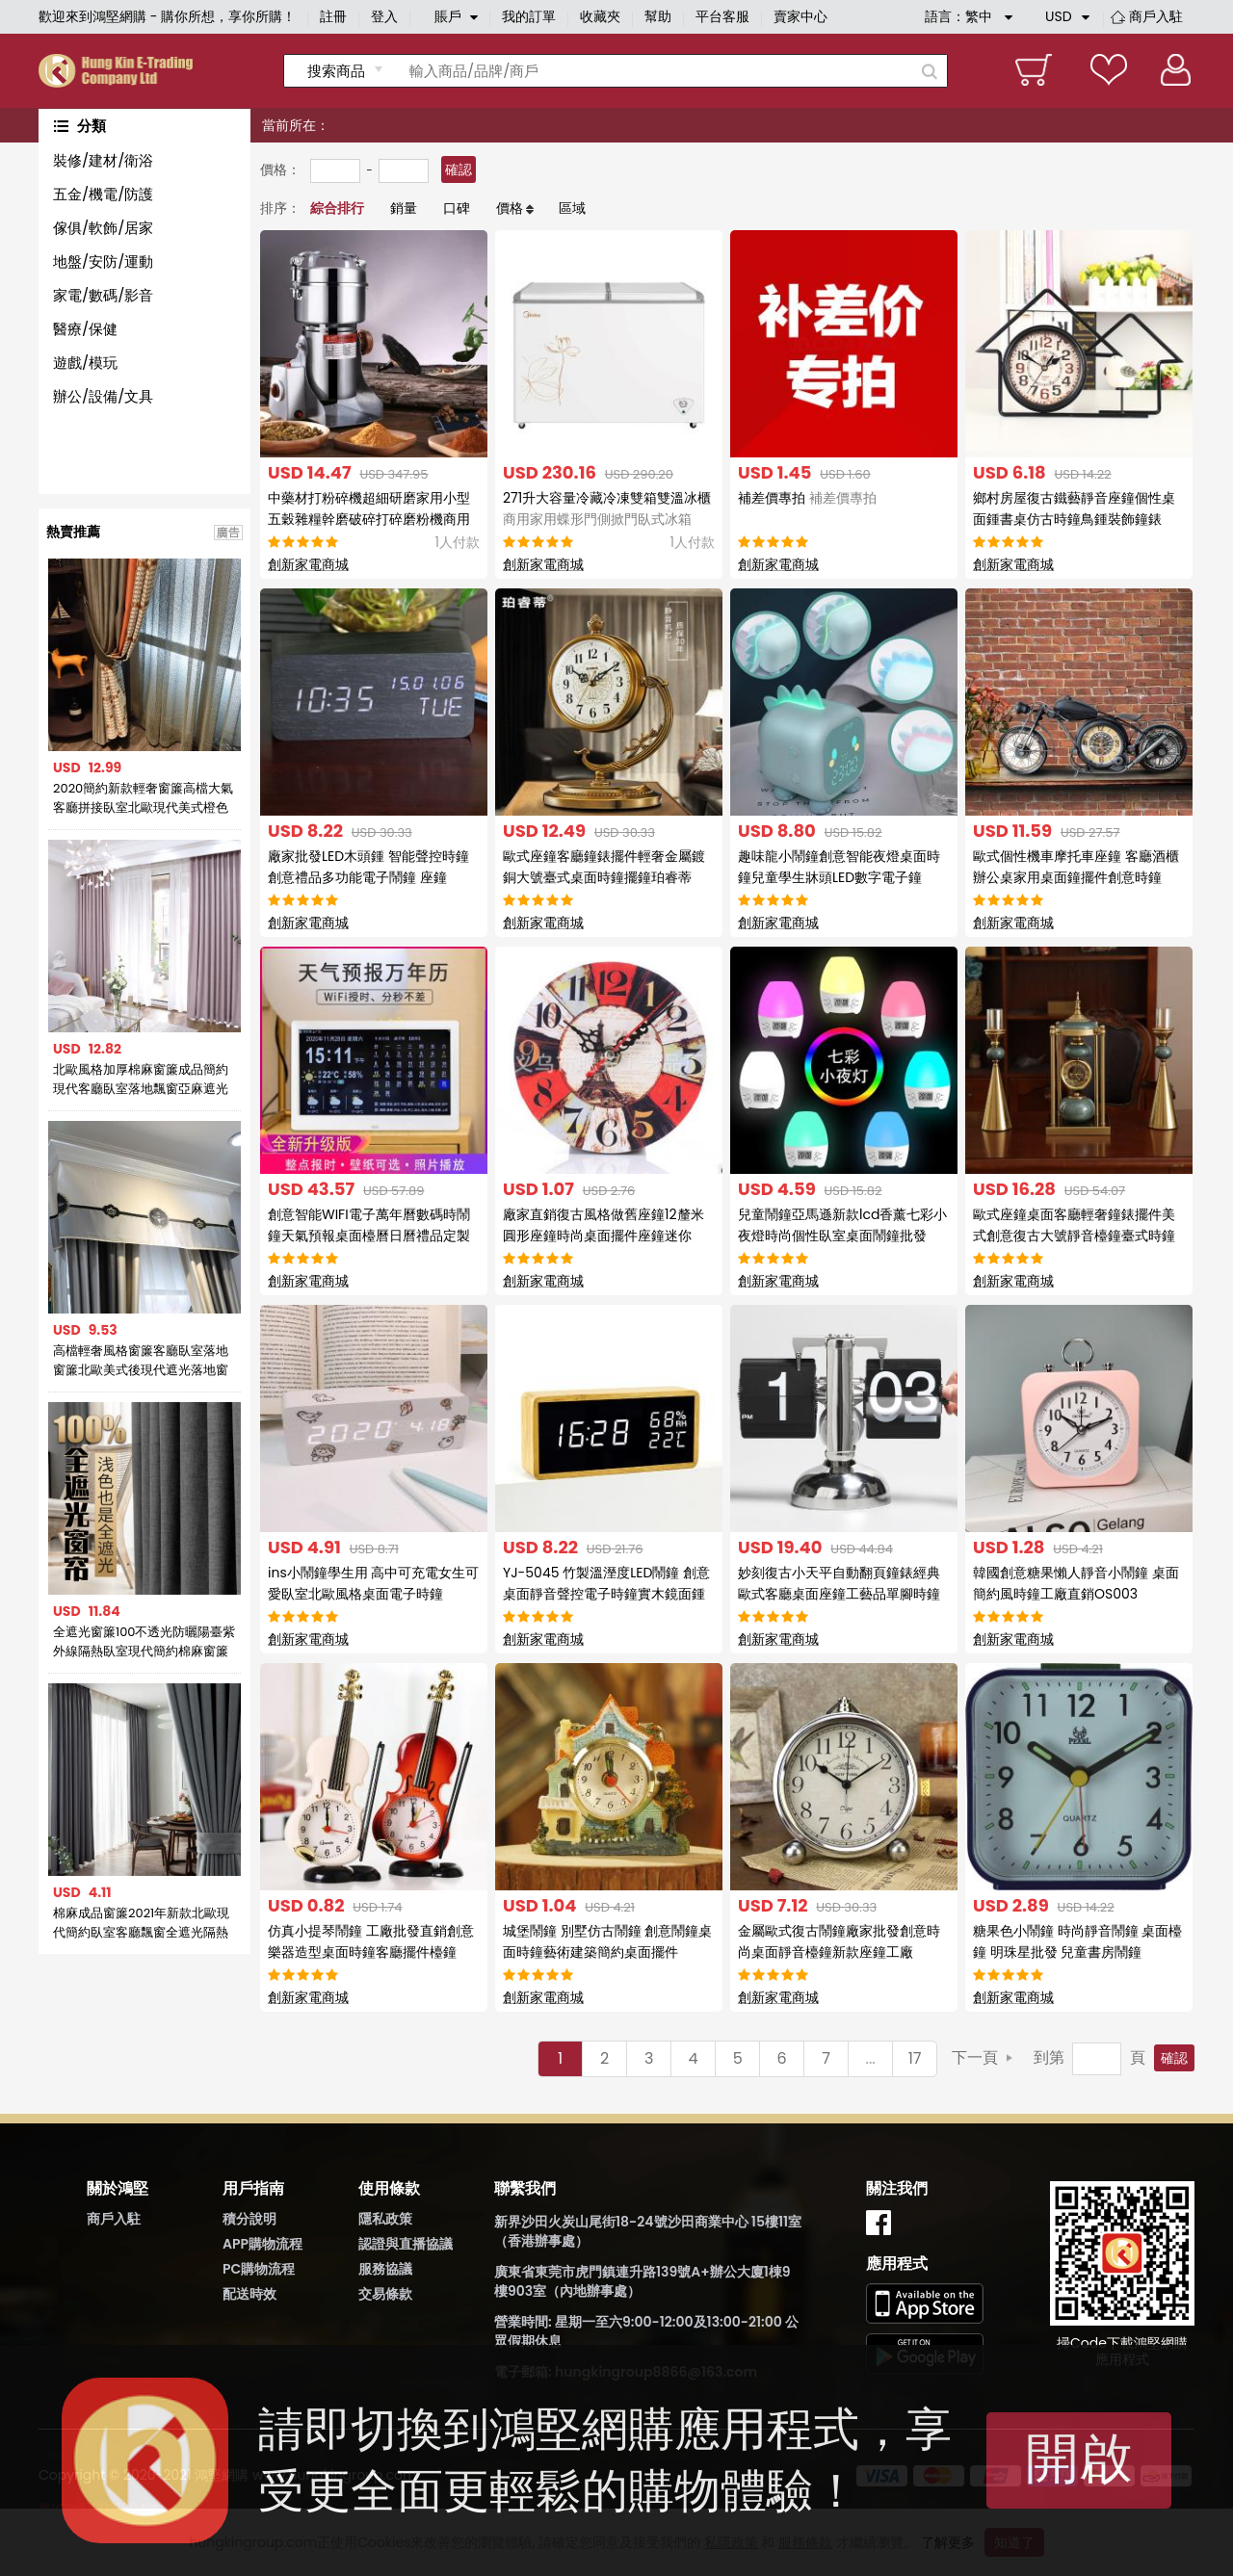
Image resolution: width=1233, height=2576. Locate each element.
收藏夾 (600, 16)
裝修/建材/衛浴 (103, 160)
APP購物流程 (262, 2243)
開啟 (1079, 2458)
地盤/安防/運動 (103, 261)
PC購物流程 (259, 2268)
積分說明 (249, 2218)
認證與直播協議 (405, 2243)
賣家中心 (800, 16)
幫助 (657, 16)
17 (915, 2058)
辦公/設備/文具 (103, 396)
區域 (572, 208)
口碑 (456, 208)
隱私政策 (385, 2218)
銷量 (403, 208)
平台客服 (722, 16)
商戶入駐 (1156, 16)
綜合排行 (337, 208)
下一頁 (975, 2057)
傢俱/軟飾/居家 (103, 228)
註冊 (333, 16)
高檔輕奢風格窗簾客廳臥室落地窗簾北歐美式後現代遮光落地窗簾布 (140, 1360)
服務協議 (385, 2268)
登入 (384, 16)
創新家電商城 (308, 564)
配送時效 (249, 2293)
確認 (458, 169)
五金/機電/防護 (103, 194)
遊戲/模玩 (85, 362)
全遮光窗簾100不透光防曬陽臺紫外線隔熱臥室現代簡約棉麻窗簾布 (144, 1642)
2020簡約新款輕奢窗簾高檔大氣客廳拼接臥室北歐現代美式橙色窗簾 (143, 798)
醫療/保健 (85, 329)
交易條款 (385, 2293)
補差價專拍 (807, 497)
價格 (509, 208)
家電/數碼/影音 (103, 295)
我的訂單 (529, 16)
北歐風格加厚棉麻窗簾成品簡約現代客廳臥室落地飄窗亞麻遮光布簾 (140, 1079)
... (871, 2058)
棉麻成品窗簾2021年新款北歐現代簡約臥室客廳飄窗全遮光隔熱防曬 (141, 1923)
